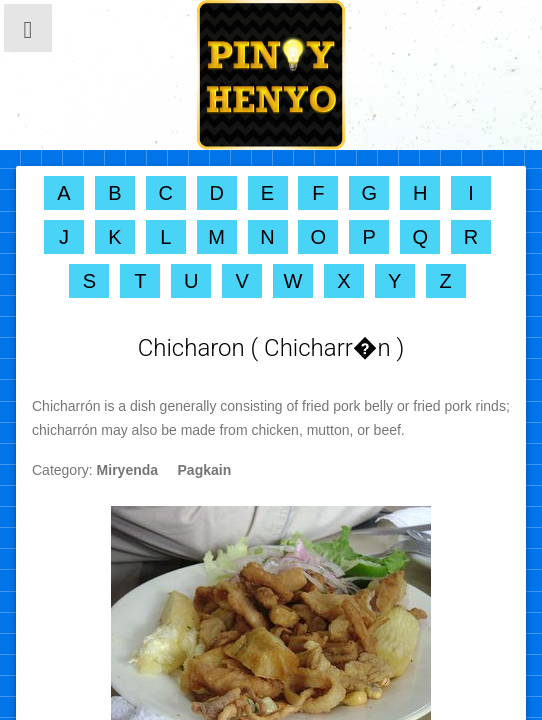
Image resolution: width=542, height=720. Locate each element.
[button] (28, 28)
